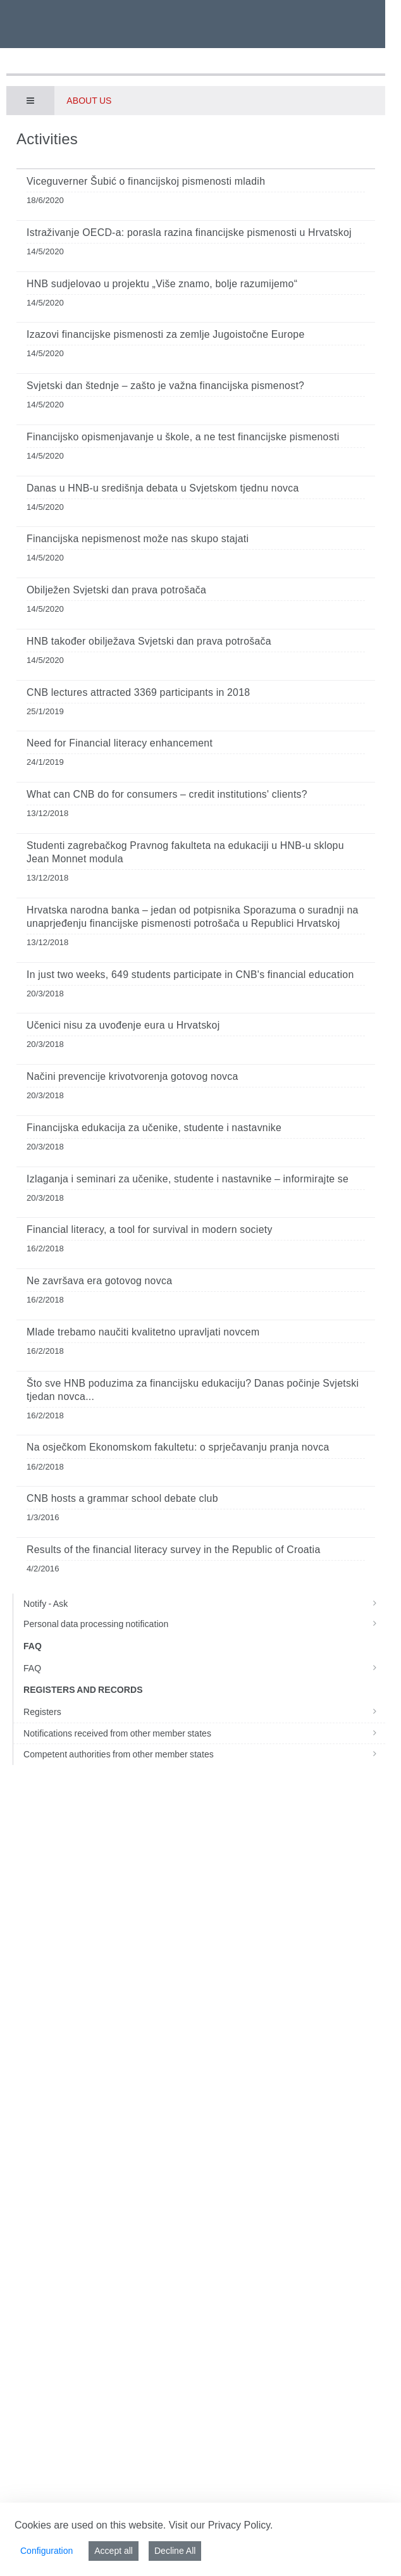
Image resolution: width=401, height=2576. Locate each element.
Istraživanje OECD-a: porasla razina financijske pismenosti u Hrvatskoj (189, 232)
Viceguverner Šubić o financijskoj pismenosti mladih (146, 181)
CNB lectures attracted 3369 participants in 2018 (138, 692)
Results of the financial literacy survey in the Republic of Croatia (174, 1549)
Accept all (113, 2551)
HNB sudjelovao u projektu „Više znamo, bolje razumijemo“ (162, 283)
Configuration (46, 2551)
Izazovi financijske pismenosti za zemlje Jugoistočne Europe (166, 334)
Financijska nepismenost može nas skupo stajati (138, 538)
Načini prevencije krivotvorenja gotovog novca (132, 1076)
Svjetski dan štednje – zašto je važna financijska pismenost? (165, 385)
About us (88, 101)
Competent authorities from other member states (204, 1754)
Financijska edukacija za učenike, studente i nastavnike (154, 1127)
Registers (204, 1712)
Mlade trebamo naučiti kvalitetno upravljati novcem (143, 1332)
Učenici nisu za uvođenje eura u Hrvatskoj (123, 1025)
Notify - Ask (204, 1604)
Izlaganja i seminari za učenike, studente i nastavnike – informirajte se (188, 1178)
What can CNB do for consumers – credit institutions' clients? (167, 794)
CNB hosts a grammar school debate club (122, 1498)
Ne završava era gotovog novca (99, 1280)
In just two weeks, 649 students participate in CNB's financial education (190, 974)
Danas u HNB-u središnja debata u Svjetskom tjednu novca (163, 488)
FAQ (204, 1668)
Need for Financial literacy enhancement (120, 743)
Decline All (174, 2551)
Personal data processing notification (204, 1624)
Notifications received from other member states (204, 1733)
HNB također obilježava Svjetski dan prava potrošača (149, 641)
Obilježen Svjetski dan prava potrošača (116, 590)
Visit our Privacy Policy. (221, 2525)
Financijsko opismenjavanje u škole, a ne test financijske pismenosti (183, 436)
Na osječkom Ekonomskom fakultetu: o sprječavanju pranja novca (178, 1447)
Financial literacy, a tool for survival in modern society (150, 1229)
